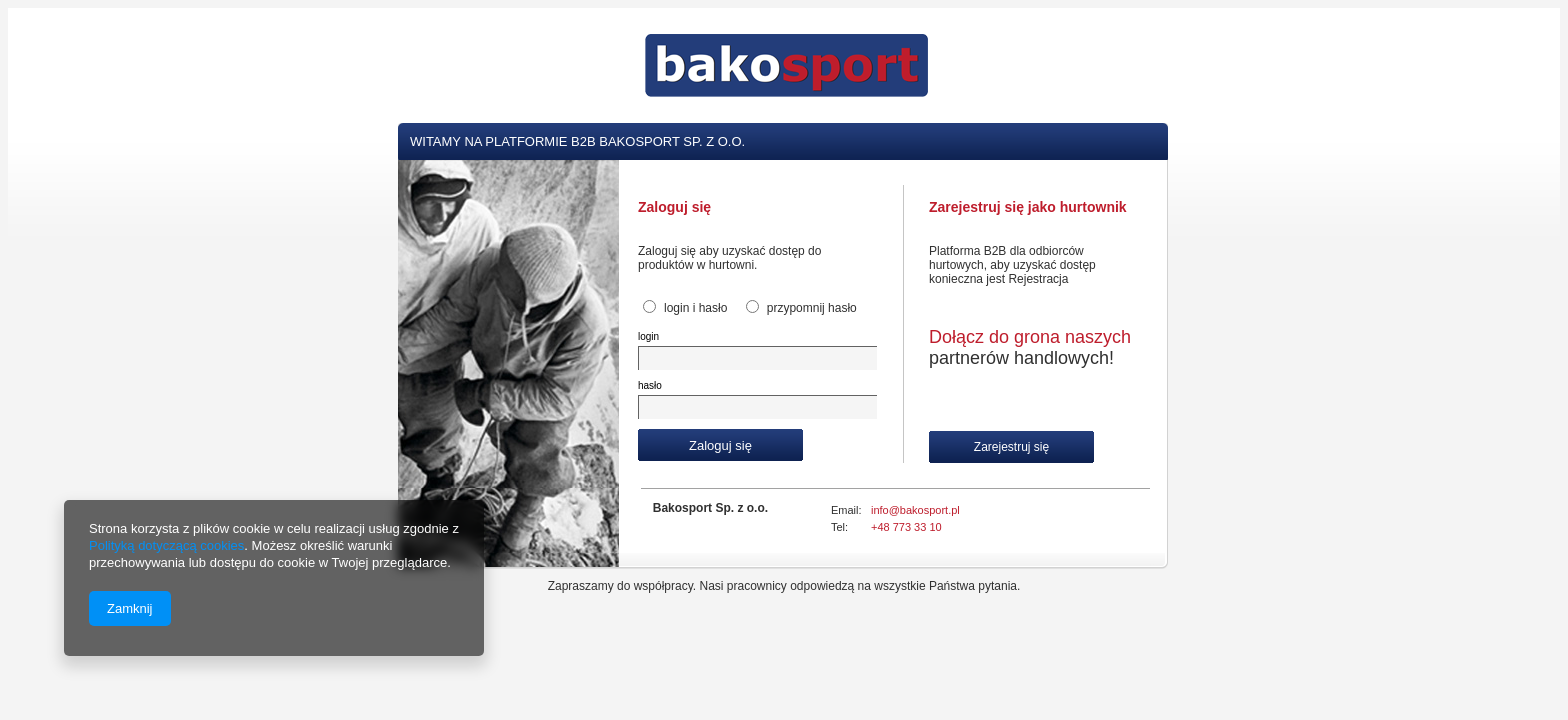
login (648, 336)
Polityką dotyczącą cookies (166, 545)
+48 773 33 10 (906, 527)
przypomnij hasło (812, 308)
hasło (650, 385)
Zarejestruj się (1011, 447)
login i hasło (695, 308)
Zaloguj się (720, 445)
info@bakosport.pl (915, 510)
